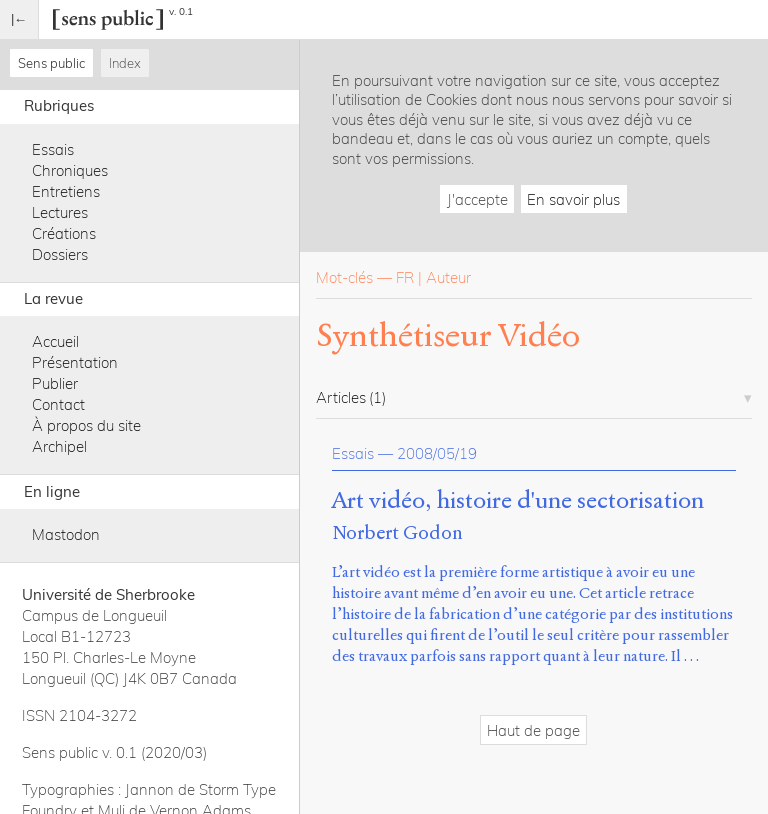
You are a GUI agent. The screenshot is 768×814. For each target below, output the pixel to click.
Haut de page (533, 730)
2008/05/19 (437, 453)
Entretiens (66, 191)
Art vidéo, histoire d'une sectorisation (518, 501)
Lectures (60, 212)
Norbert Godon (397, 532)
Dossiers (60, 254)
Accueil (55, 341)
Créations (64, 233)
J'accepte (477, 199)
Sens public (51, 63)
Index (125, 63)
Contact (58, 404)
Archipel (59, 446)
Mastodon (66, 534)
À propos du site (86, 425)
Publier (55, 383)
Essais (53, 149)
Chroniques (70, 170)
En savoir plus (573, 199)
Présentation (75, 362)
